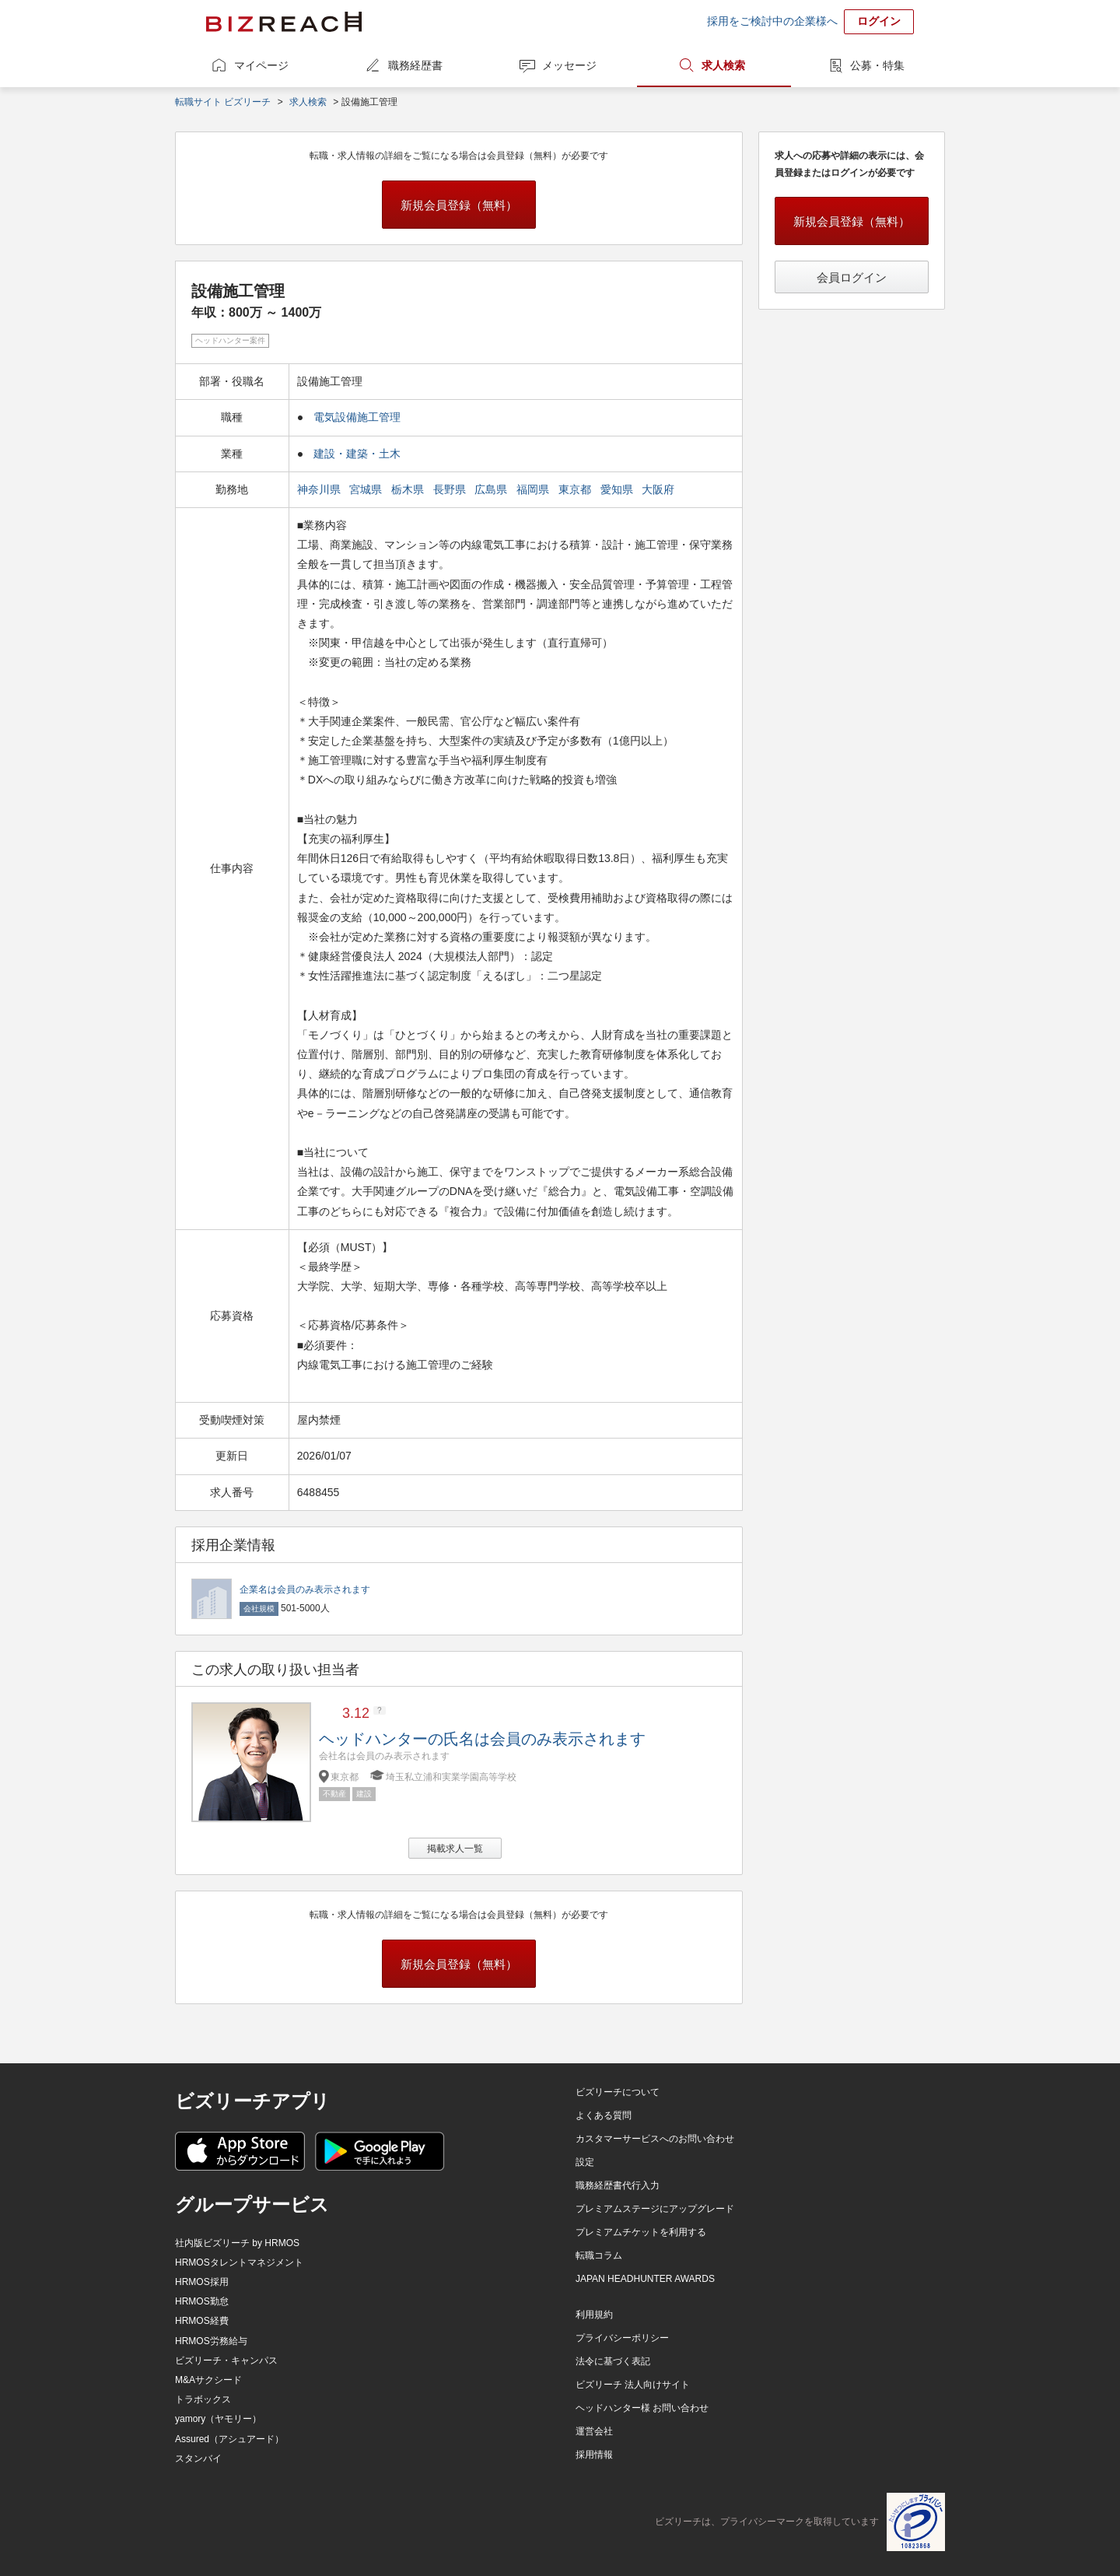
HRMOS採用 (202, 2281)
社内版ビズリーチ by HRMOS (237, 2243)
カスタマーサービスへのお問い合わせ (655, 2138)
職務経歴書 (415, 65)
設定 (585, 2162)
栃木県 (409, 489)
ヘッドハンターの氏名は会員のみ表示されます (482, 1738)
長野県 (451, 489)
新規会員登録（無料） (459, 205)
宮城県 (367, 489)
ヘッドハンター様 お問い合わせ (642, 2408)
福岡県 (534, 489)
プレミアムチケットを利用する (641, 2232)
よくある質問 (604, 2115)
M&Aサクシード (208, 2379)
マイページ (261, 65)
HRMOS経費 (202, 2320)
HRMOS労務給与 (211, 2341)
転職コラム (599, 2255)
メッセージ (569, 65)
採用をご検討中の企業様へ (772, 21)
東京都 (576, 489)
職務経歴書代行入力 (618, 2185)
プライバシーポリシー (622, 2337)
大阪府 (659, 489)
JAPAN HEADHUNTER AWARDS (645, 2278)
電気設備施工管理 (357, 417)
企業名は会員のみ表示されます (305, 1589)
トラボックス (203, 2399)
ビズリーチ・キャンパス (226, 2360)
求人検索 (723, 65)
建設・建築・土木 (357, 453)
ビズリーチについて (618, 2092)
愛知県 (618, 489)
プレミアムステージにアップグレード (655, 2208)
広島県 (492, 489)
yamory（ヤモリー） (218, 2418)
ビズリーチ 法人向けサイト (633, 2384)
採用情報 (594, 2454)
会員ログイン (852, 277)
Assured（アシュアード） (229, 2439)
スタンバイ (198, 2458)
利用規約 (594, 2314)
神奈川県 (320, 489)
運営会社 (594, 2431)
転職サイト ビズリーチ (223, 101)
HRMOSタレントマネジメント (239, 2262)
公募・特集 (877, 65)
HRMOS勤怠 (202, 2301)
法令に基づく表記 (613, 2361)
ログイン (879, 21)
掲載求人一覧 (455, 1848)
